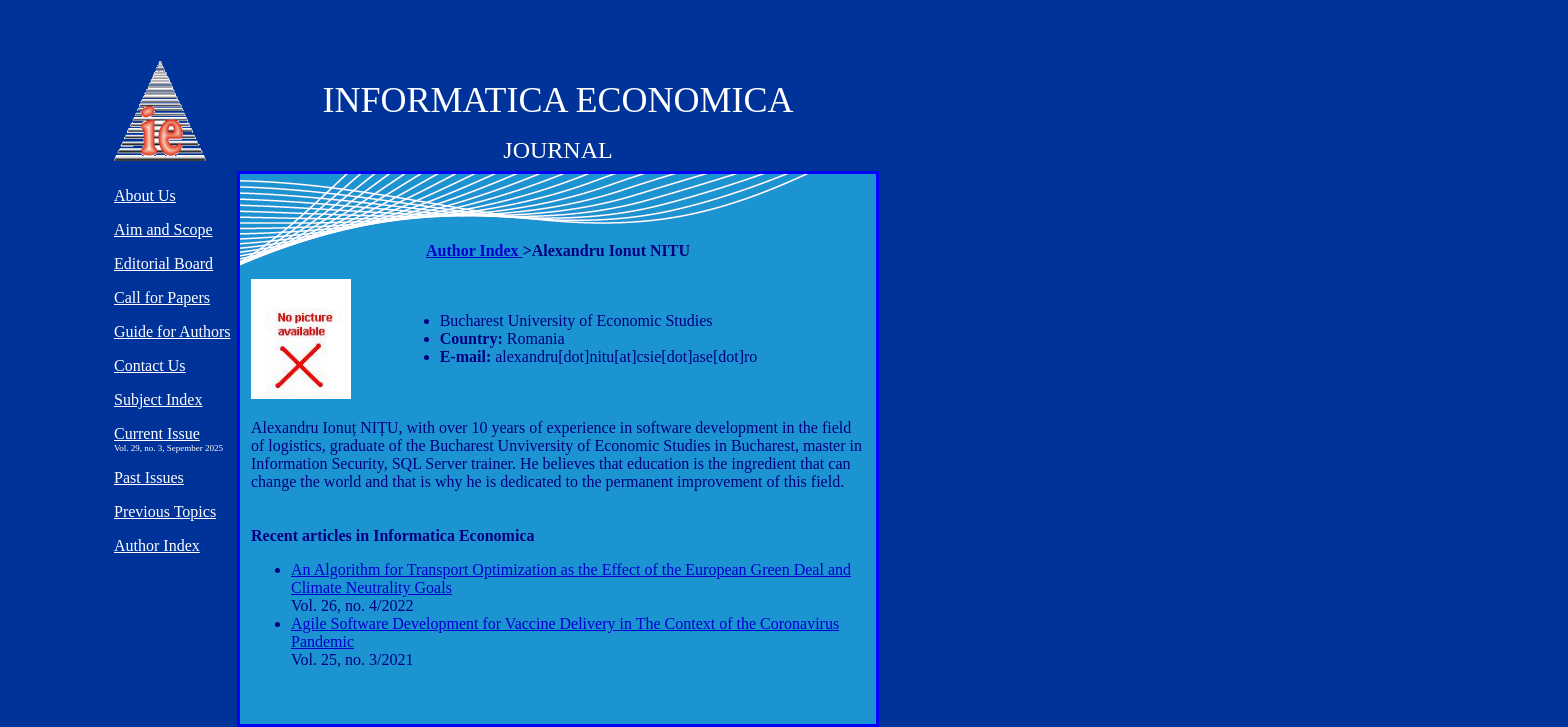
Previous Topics (165, 511)
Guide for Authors (172, 331)
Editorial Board (163, 263)
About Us (145, 195)
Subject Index (158, 399)
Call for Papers (162, 297)
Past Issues (149, 477)
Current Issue (157, 433)
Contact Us (150, 365)
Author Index (474, 250)
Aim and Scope (163, 229)
